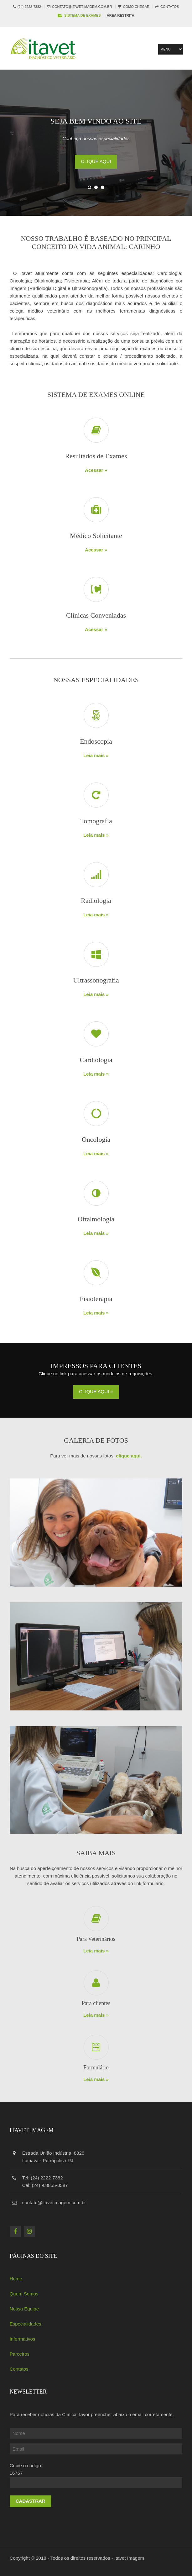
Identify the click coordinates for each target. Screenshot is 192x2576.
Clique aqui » (96, 1391)
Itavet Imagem (129, 2558)
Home (16, 2278)
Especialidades (25, 2323)
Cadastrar (30, 2501)
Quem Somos (24, 2293)
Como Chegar (136, 6)
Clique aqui (96, 161)
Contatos (169, 6)
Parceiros (19, 2354)
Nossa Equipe (24, 2308)
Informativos (22, 2339)
